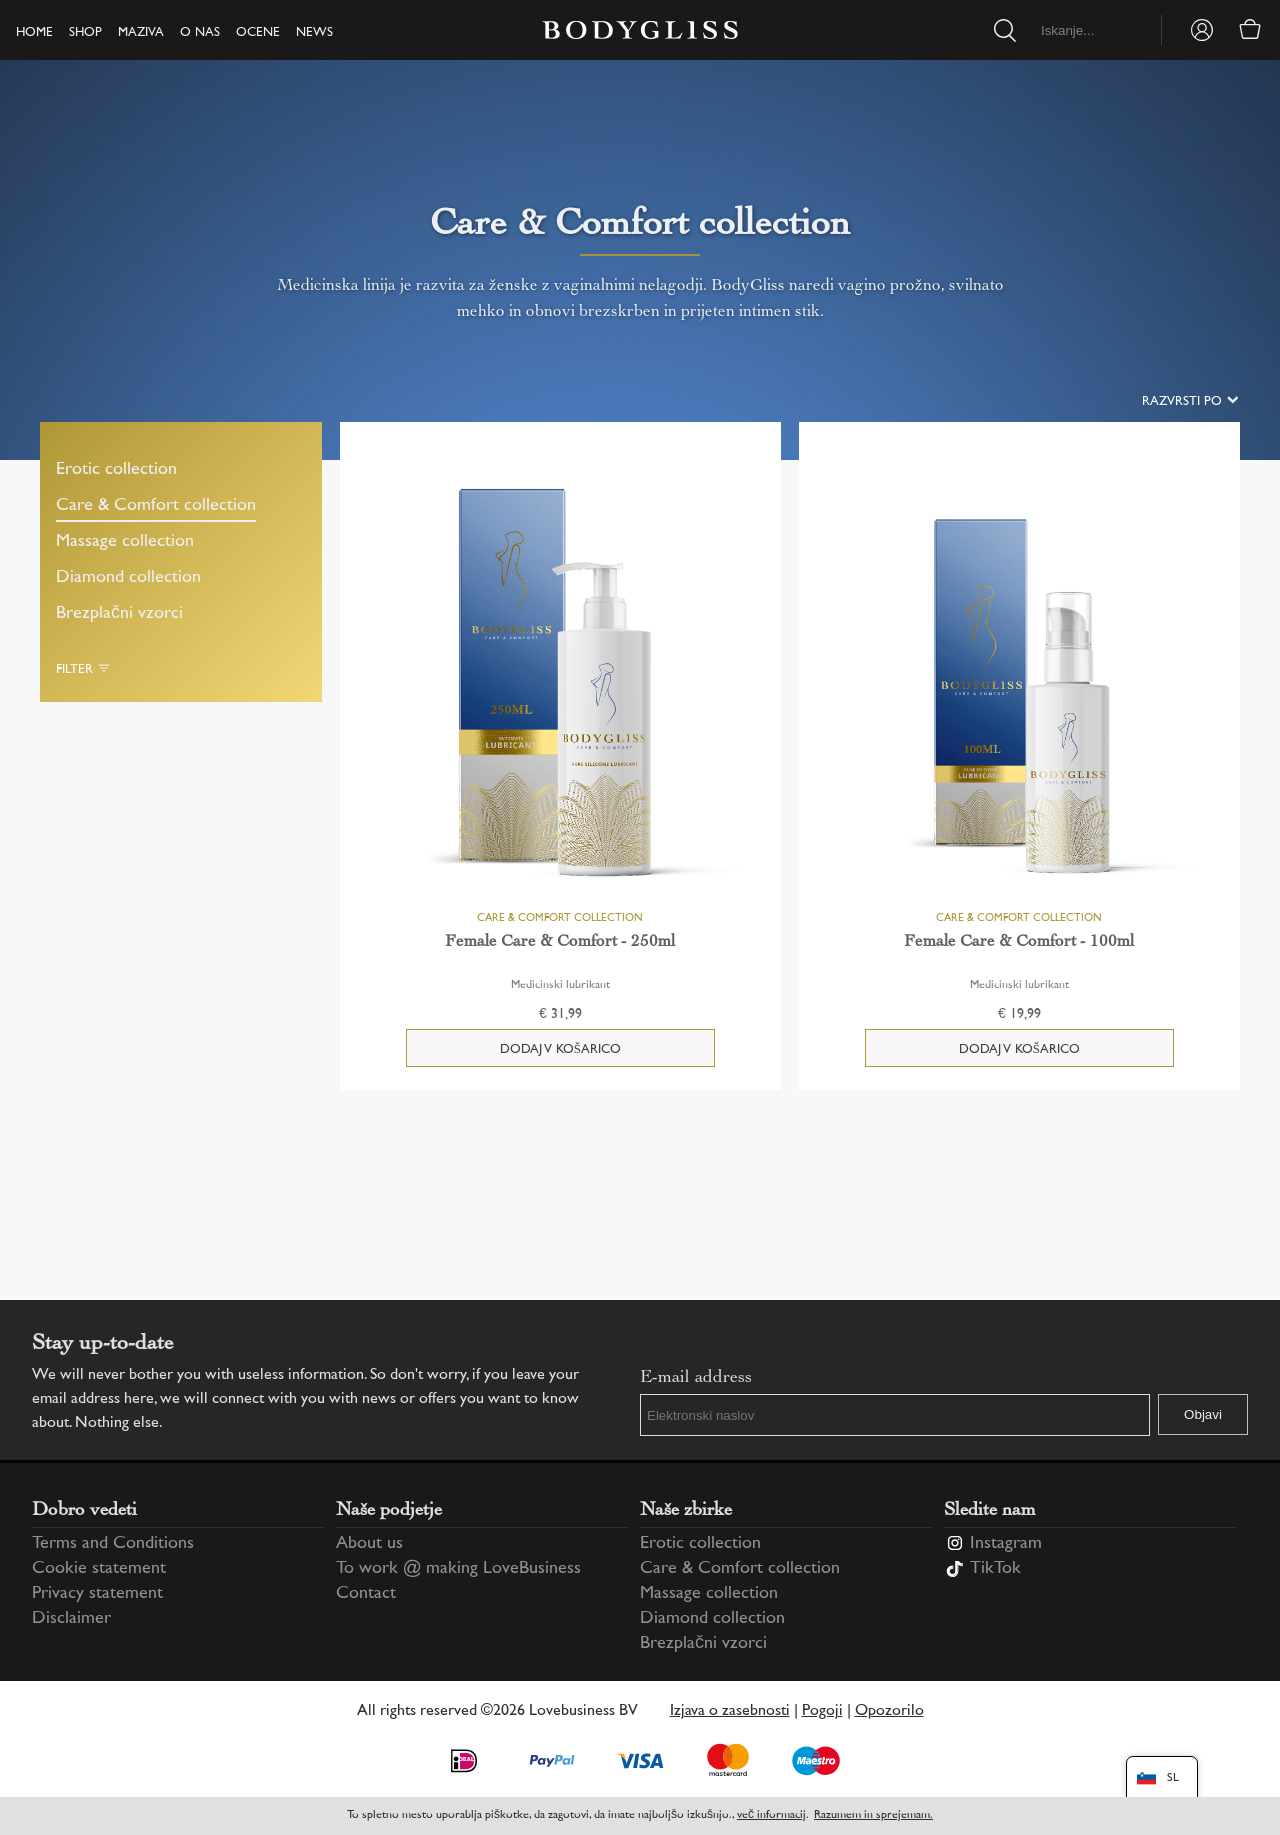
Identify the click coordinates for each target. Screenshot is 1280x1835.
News (314, 33)
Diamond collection (128, 578)
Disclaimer (71, 1619)
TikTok (995, 1569)
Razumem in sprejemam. (873, 1815)
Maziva (141, 33)
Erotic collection (116, 470)
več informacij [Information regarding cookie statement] (771, 1815)
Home (34, 33)
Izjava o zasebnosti (730, 1711)
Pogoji (822, 1711)
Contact (366, 1594)
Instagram (1006, 1544)
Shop (85, 33)
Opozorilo (889, 1711)
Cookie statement (99, 1569)
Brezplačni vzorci (119, 614)
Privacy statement (97, 1594)
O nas (200, 33)
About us (369, 1544)
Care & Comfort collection (156, 506)
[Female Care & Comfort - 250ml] (560, 686)
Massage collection (125, 542)
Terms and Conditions (113, 1544)
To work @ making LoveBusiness (458, 1569)
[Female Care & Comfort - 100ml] (1019, 686)
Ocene (258, 33)
